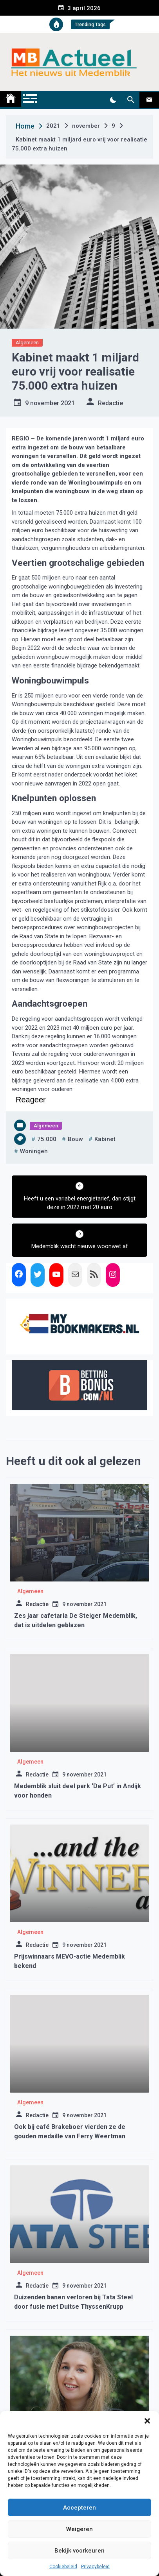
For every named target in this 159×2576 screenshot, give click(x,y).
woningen (34, 1151)
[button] (147, 2421)
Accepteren (79, 2507)
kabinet (105, 1139)
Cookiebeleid (63, 2566)
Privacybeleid (95, 2566)
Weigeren (79, 2529)
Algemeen (27, 342)
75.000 (46, 1139)
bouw (75, 1139)
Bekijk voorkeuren (79, 2550)
